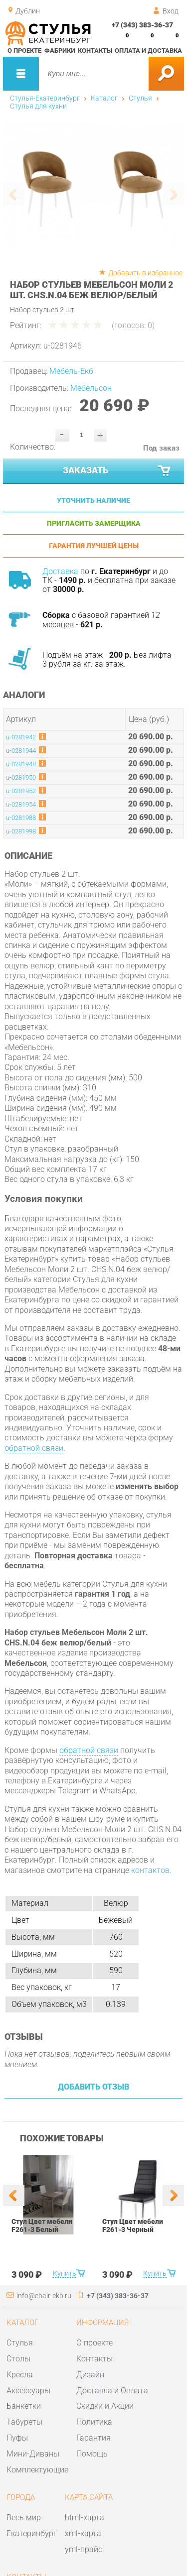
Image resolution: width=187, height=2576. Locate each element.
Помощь (92, 2454)
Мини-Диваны (32, 2454)
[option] (94, 184)
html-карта (84, 2517)
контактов (150, 1870)
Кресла (19, 2374)
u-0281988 (21, 817)
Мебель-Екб (71, 371)
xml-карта (83, 2533)
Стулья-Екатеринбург (45, 98)
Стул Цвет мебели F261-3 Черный (132, 2225)
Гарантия (93, 2438)
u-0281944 (21, 750)
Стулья (140, 98)
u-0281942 (21, 737)
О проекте (24, 50)
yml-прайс (83, 2549)
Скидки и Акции (105, 2406)
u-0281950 (21, 777)
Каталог (104, 98)
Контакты (95, 50)
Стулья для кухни (38, 106)
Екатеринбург (31, 2533)
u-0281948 (21, 764)
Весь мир (23, 2517)
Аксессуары (28, 2390)
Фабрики (59, 50)
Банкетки (23, 2406)
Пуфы (17, 2438)
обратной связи (33, 1448)
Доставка (60, 571)
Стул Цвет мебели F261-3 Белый (41, 2225)
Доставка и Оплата (112, 2390)
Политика (94, 2422)
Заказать (118, 471)
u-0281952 (21, 791)
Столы (18, 2358)
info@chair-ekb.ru (43, 2296)
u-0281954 (21, 804)
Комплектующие (37, 2469)
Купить (64, 2273)
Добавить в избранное (145, 273)
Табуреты (24, 2422)
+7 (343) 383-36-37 (142, 25)
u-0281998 (21, 831)
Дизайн (90, 2374)
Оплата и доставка (148, 50)
